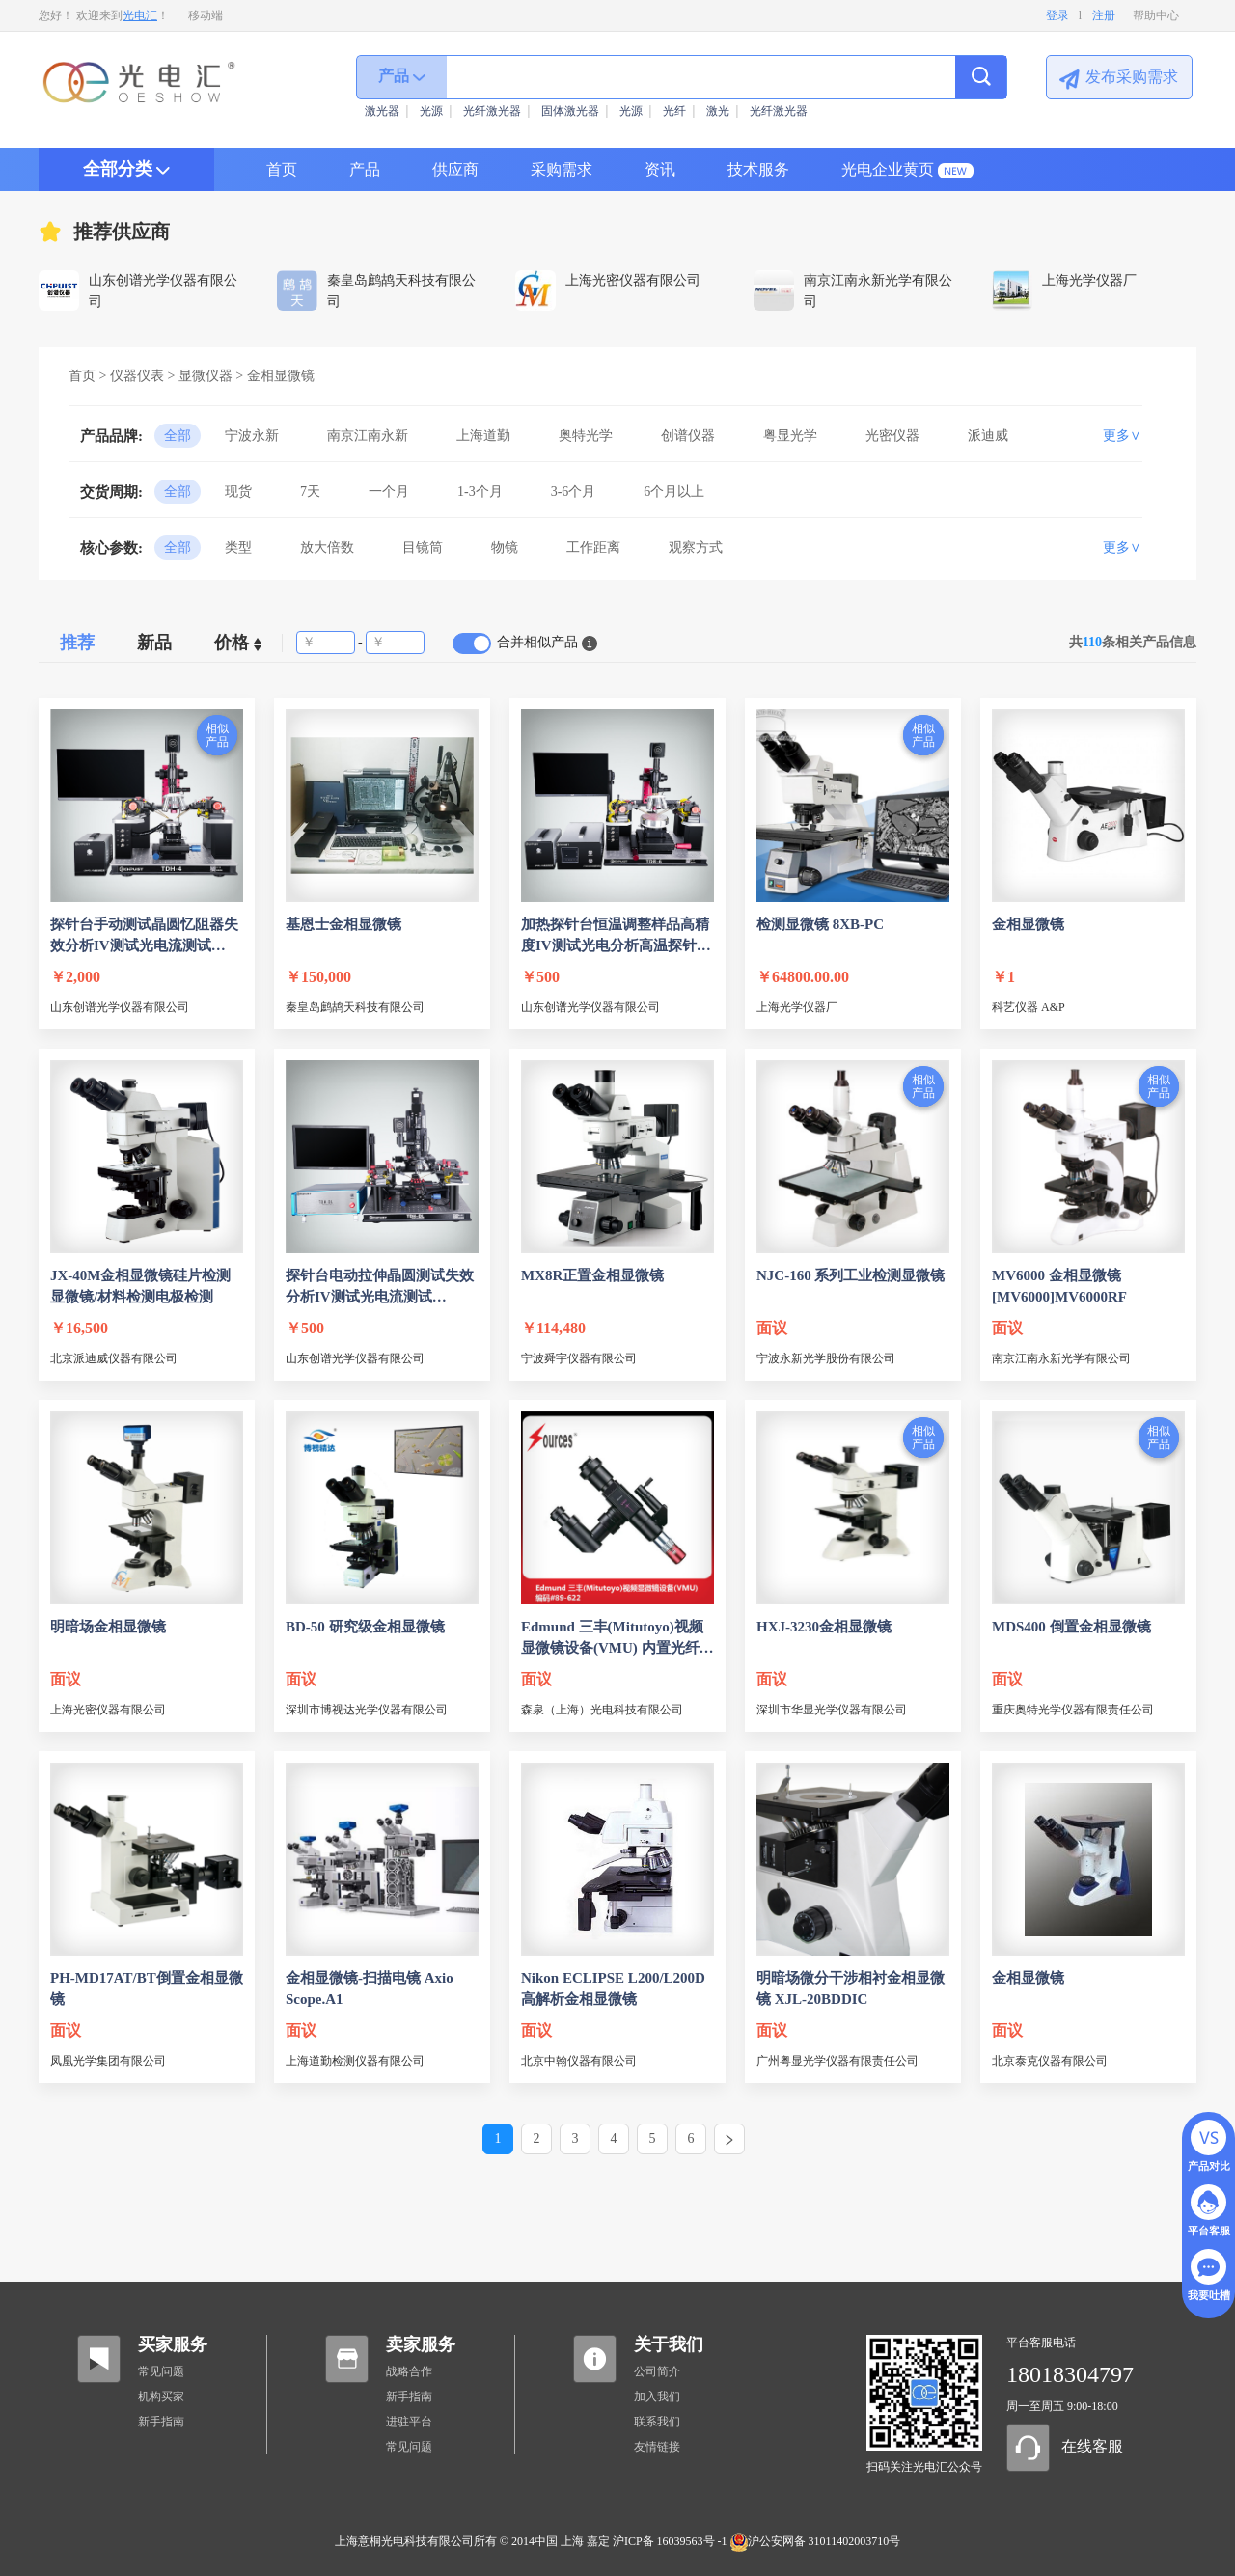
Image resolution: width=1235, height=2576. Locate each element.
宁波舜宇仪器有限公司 (579, 1358)
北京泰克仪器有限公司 (1050, 2061)
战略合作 (409, 2371)
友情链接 (657, 2446)
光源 (431, 111)
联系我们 (657, 2421)
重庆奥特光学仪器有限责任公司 (1073, 1709)
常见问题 (161, 2371)
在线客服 (1092, 2446)
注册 (1103, 15)
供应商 (455, 169)
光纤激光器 (492, 111)
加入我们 (657, 2396)
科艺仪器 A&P (1028, 1007)
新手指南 (161, 2421)
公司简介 (657, 2371)
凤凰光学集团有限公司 (108, 2061)
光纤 (674, 111)
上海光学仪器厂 (796, 1007)
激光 (717, 111)
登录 (1057, 15)
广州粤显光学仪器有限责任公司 (837, 2061)
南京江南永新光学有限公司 (1061, 1358)
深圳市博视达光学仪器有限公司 (367, 1709)
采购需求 (561, 169)
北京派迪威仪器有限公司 (114, 1358)
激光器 (382, 111)
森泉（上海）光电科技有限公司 (602, 1709)
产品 (364, 169)
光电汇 (140, 15)
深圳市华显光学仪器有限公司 (831, 1709)
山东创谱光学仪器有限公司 (119, 1007)
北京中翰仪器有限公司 (579, 2061)
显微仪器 (205, 376)
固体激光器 (570, 111)
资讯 (660, 169)
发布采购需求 (1131, 77)
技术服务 (758, 169)
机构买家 (161, 2396)
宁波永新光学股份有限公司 (825, 1358)
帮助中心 (1156, 15)
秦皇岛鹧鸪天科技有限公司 (355, 1007)
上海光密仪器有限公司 (108, 1709)
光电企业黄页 (887, 169)
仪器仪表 (137, 376)
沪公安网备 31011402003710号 (815, 2541)
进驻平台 (409, 2421)
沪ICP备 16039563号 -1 (670, 2541)
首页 (281, 169)
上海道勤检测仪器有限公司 (355, 2061)
